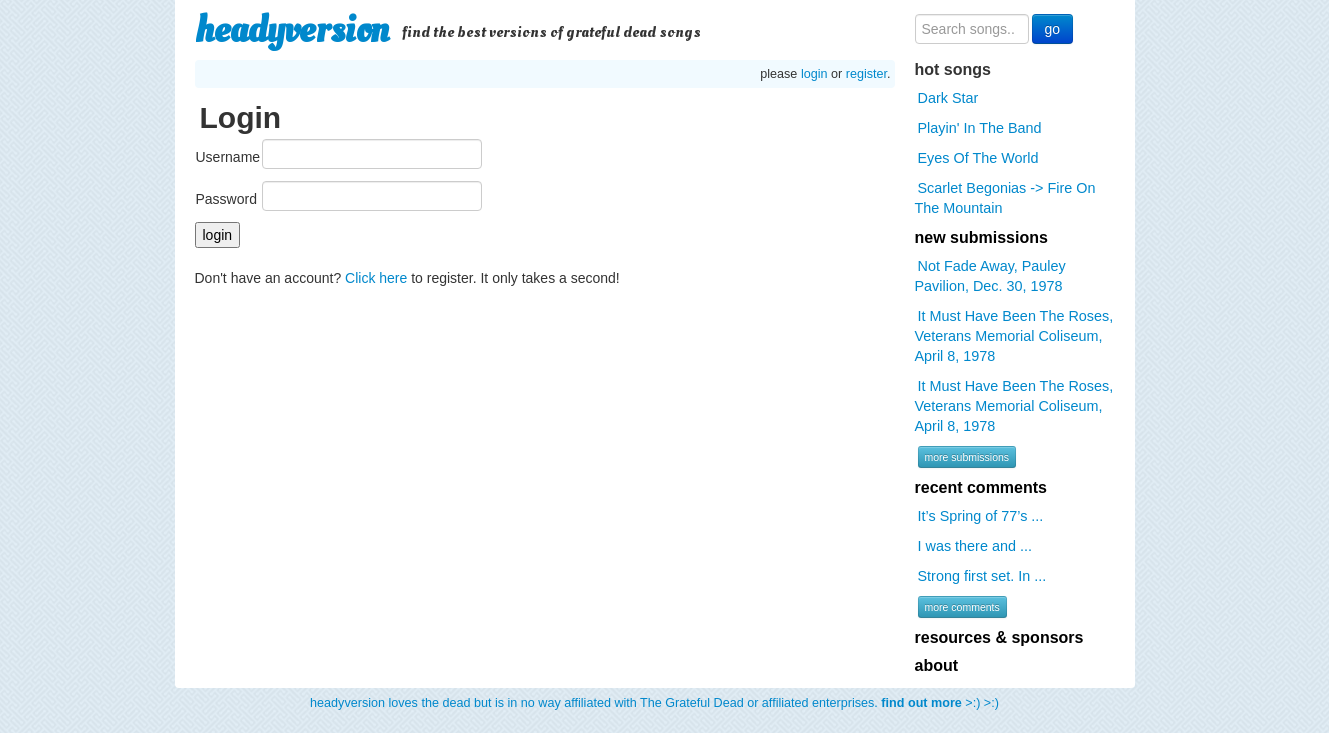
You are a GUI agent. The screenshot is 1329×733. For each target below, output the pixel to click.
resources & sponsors (999, 637)
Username (228, 157)
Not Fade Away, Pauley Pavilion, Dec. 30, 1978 (990, 276)
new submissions (981, 237)
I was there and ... (975, 546)
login (814, 74)
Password (226, 199)
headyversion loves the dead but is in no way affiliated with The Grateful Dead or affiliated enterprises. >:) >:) (654, 703)
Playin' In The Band (980, 128)
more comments (962, 607)
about (937, 665)
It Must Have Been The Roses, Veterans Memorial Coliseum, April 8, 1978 (1014, 336)
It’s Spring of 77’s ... (981, 516)
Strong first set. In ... (982, 576)
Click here (376, 278)
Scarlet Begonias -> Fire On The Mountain (1005, 198)
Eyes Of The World (978, 158)
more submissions (967, 457)
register (866, 74)
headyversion (292, 30)
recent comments (981, 487)
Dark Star (948, 98)
